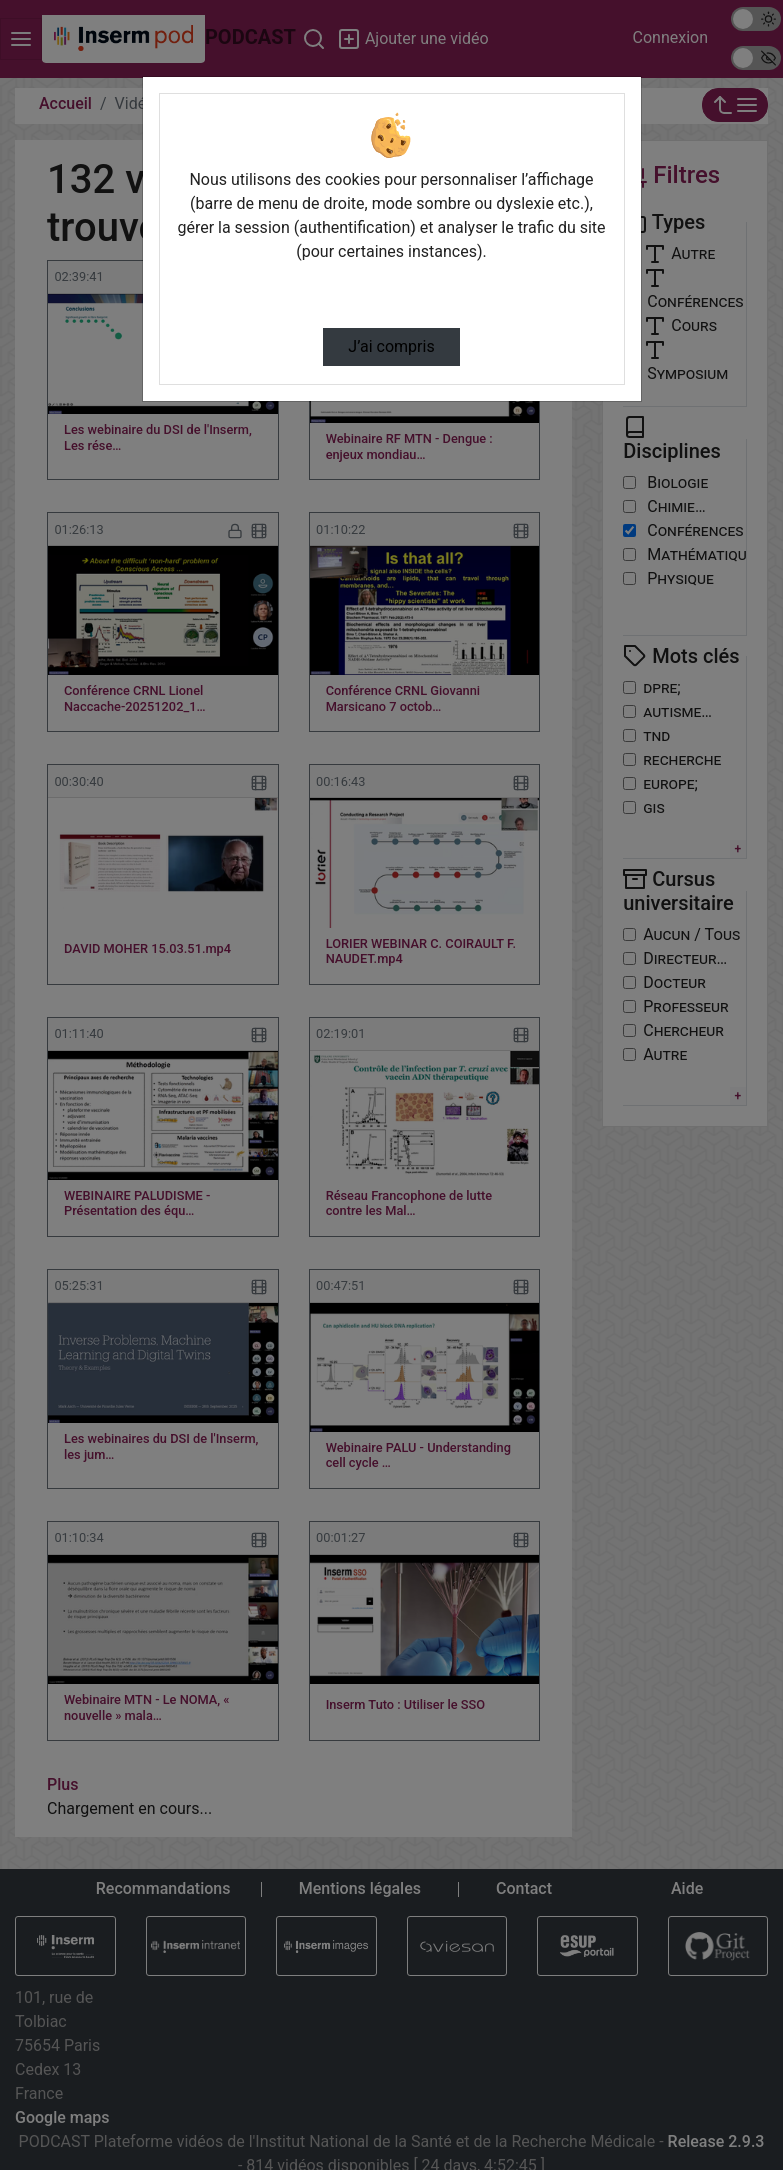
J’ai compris (391, 346)
